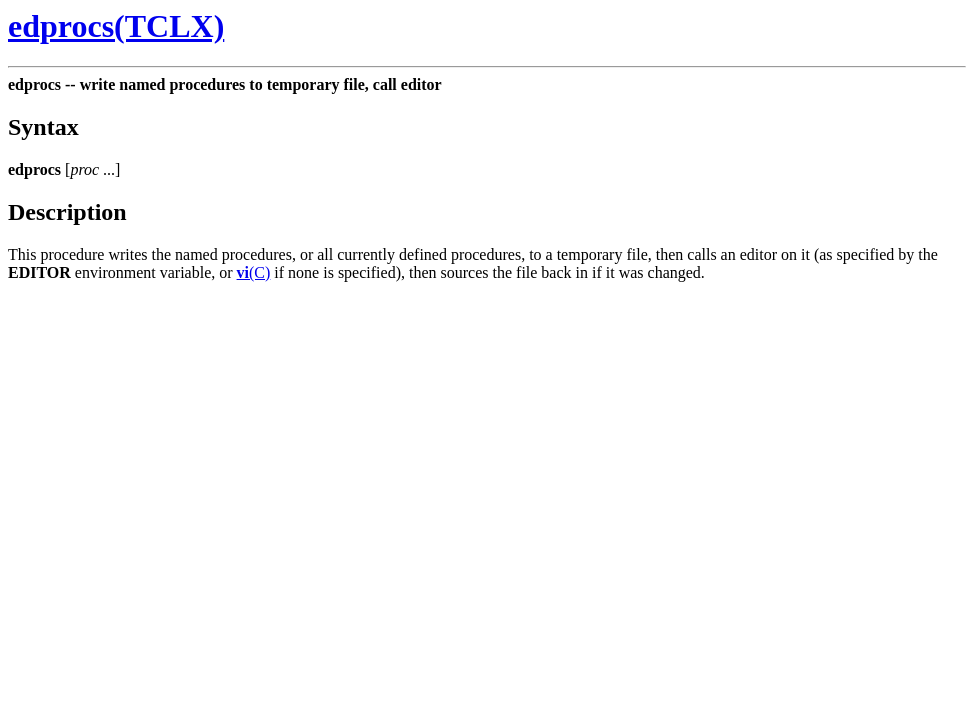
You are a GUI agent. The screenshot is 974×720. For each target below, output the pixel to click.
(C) (254, 272)
